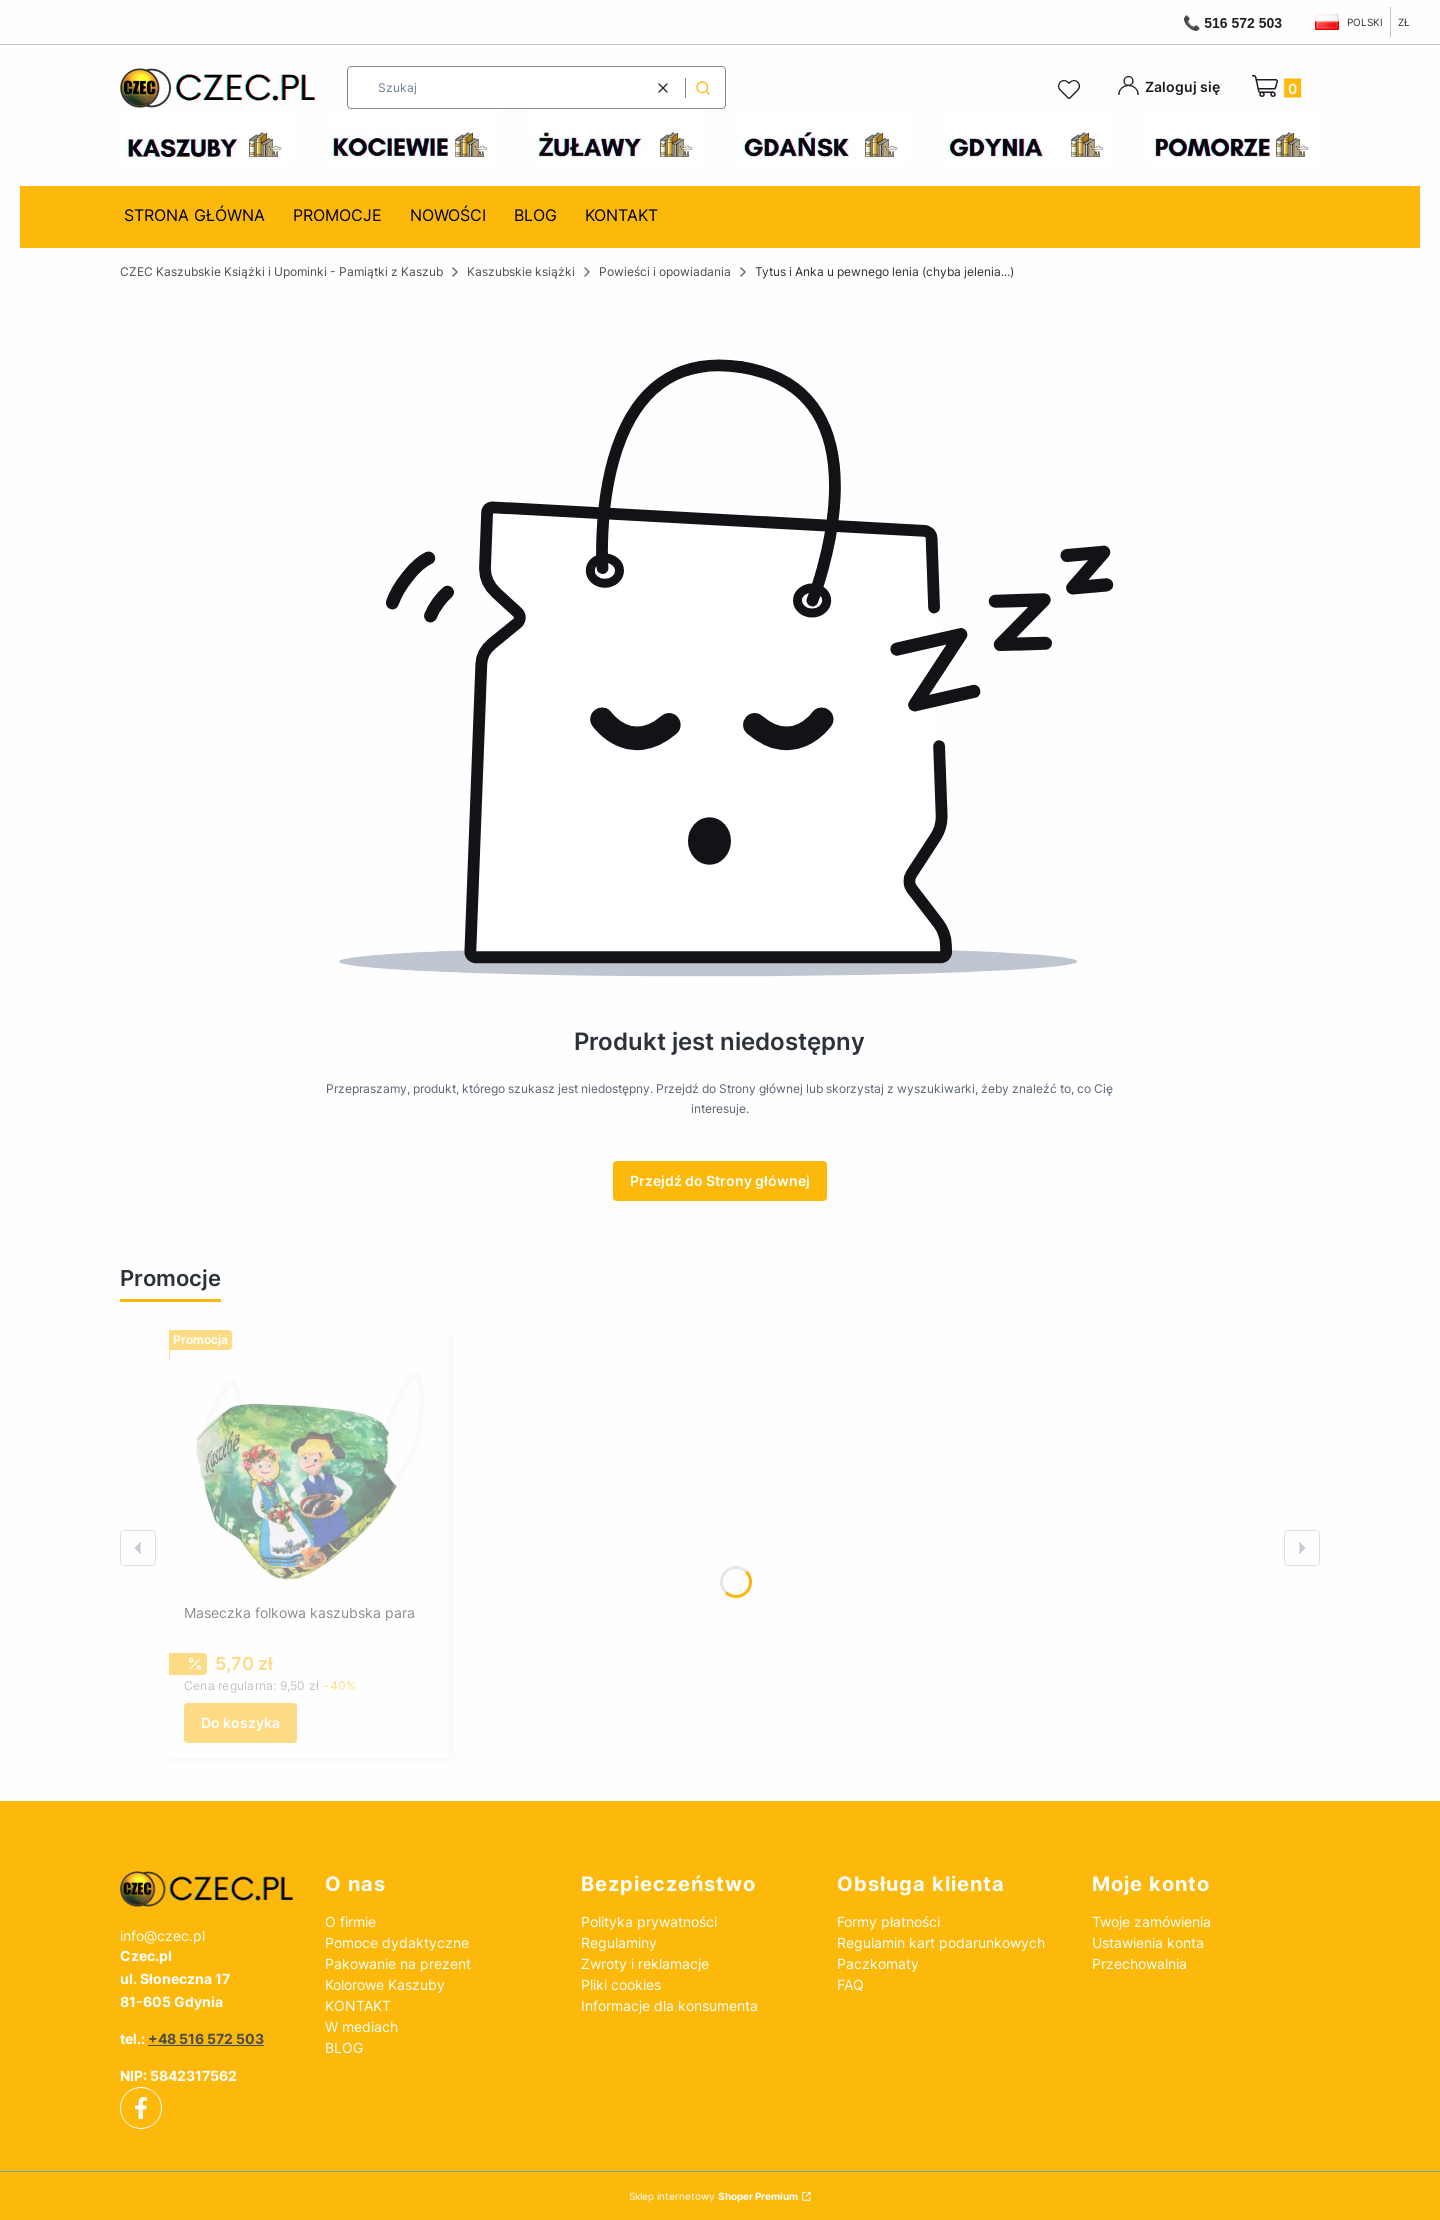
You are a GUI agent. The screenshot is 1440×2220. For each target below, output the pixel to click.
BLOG (344, 2047)
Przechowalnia (1139, 1963)
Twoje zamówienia (1151, 1921)
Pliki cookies (621, 1984)
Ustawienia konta (1148, 1942)
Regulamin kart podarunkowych (941, 1942)
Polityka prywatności (649, 1921)
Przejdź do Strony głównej (720, 1180)
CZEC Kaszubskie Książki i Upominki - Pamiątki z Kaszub (281, 271)
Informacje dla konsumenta (669, 2005)
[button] (703, 87)
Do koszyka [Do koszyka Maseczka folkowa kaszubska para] (240, 1722)
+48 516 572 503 (206, 2038)
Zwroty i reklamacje (645, 1963)
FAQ (850, 1984)
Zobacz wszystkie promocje (341, 1279)
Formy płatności (888, 1921)
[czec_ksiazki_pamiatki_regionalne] (206, 1889)
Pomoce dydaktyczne (397, 1942)
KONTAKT (358, 2005)
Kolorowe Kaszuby (385, 1984)
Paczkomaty (878, 1963)
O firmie (350, 1921)
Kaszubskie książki (521, 271)
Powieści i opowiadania (665, 271)
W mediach (361, 2026)
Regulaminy (619, 1942)
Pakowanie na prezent (398, 1963)
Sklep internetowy (713, 2196)
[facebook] (141, 2108)
